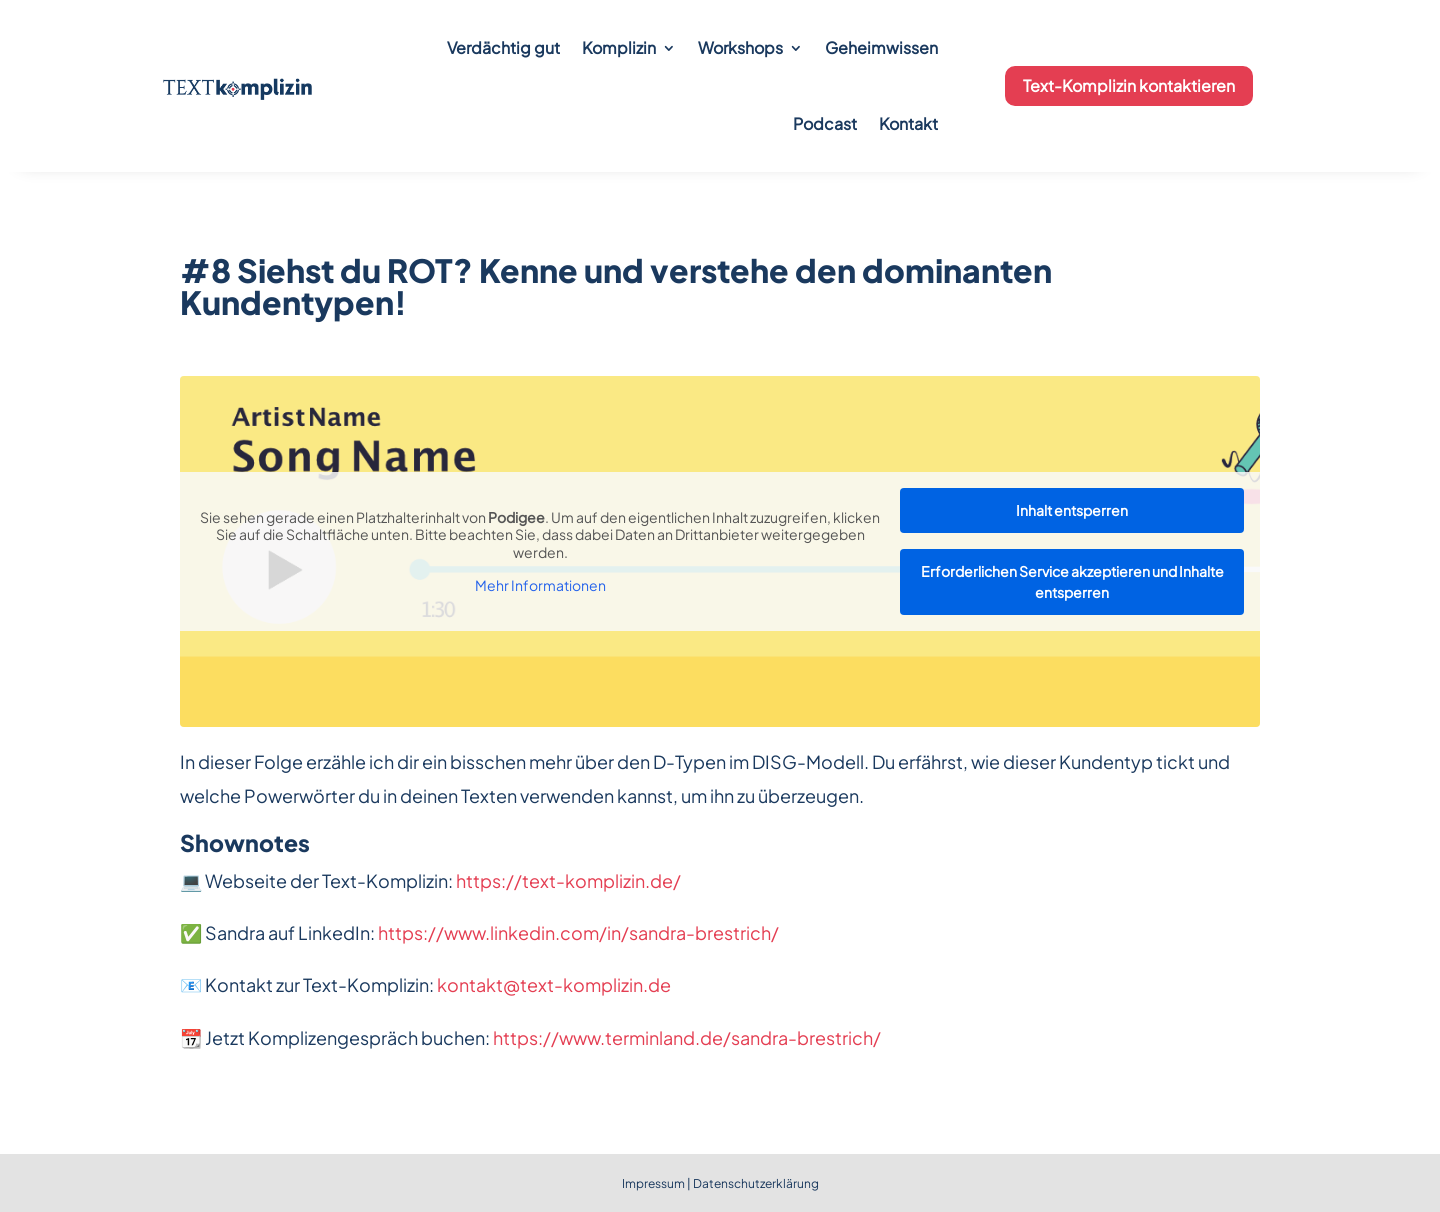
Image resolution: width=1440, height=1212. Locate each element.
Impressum (653, 1183)
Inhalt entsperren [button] (1072, 510)
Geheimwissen (881, 47)
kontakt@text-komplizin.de (554, 984)
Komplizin (619, 47)
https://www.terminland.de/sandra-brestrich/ (687, 1037)
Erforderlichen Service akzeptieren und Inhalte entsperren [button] (1072, 581)
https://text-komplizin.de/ (568, 880)
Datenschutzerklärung (756, 1183)
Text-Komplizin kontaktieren (1129, 85)
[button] (44, 1168)
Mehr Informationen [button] (540, 585)
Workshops (740, 47)
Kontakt (908, 123)
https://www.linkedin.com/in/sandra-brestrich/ (578, 932)
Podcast (825, 123)
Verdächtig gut (503, 47)
